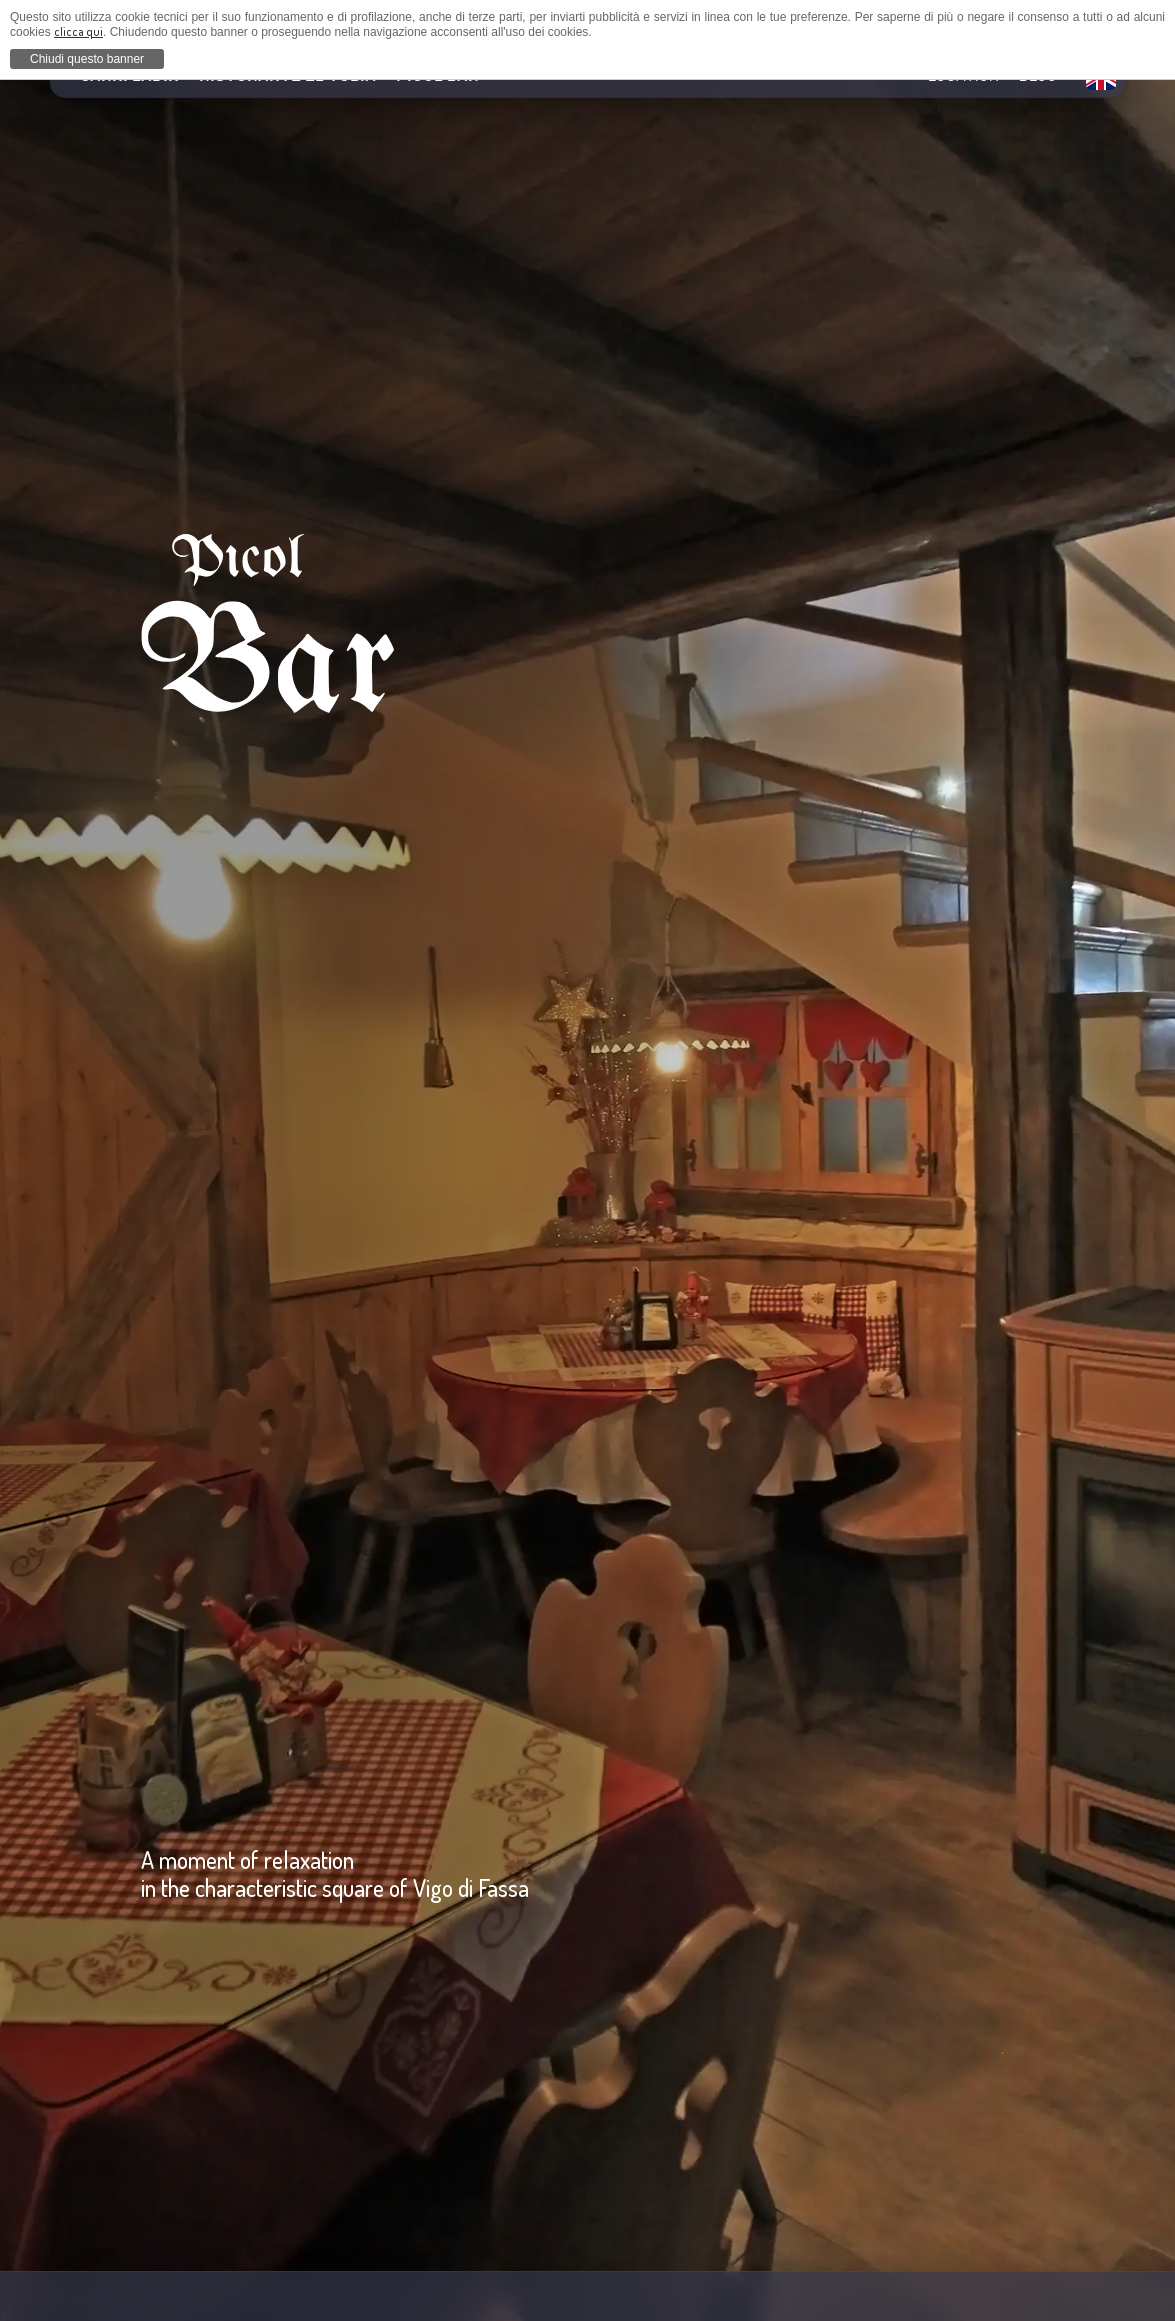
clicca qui (78, 31)
